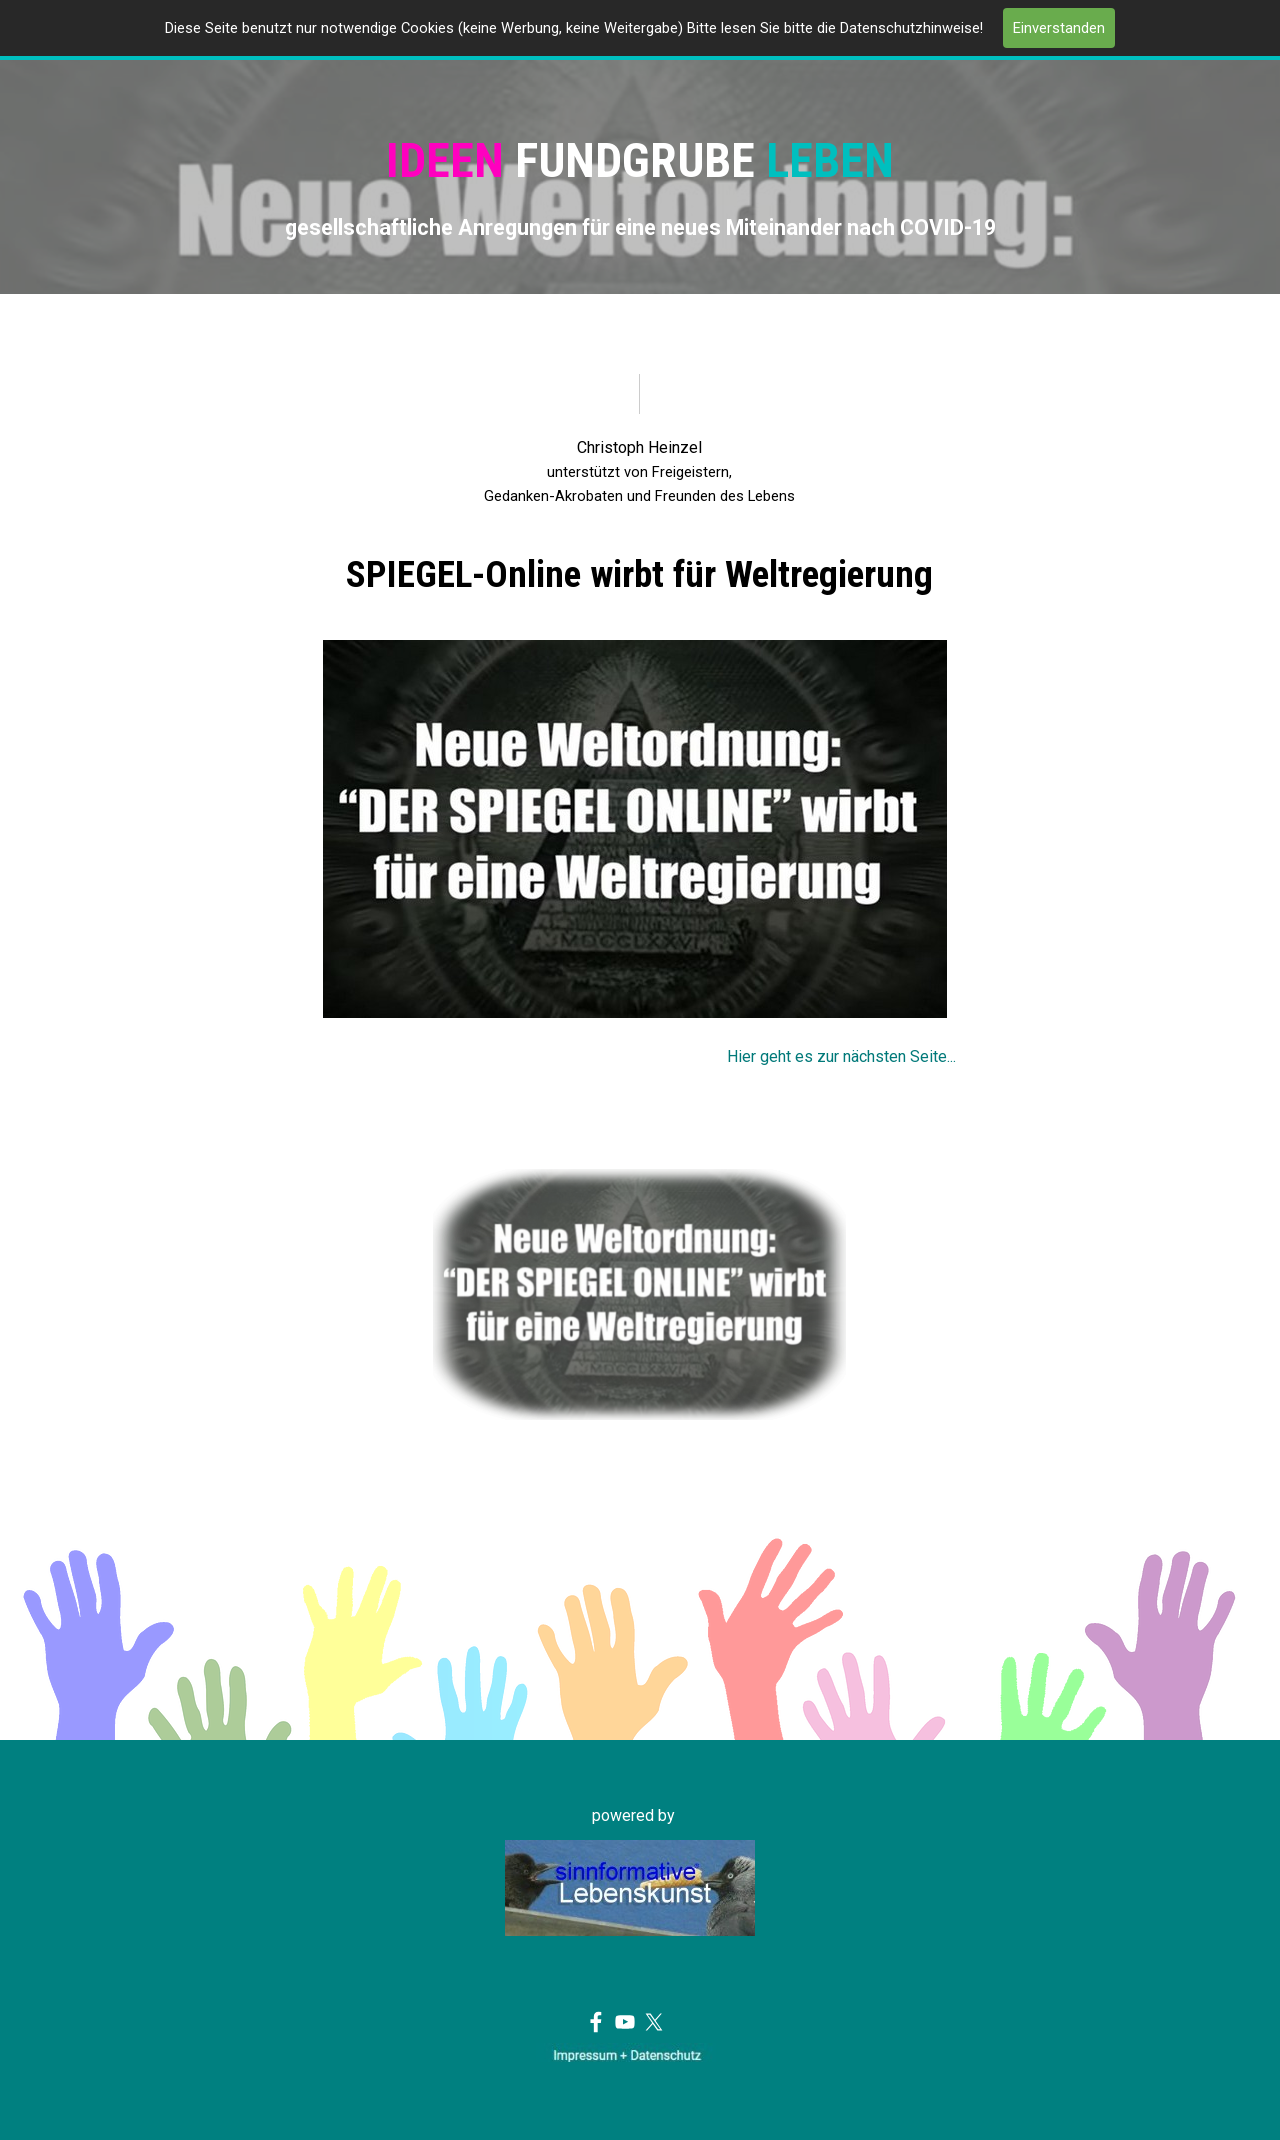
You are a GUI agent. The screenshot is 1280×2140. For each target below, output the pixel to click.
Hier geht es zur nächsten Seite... (841, 1056)
